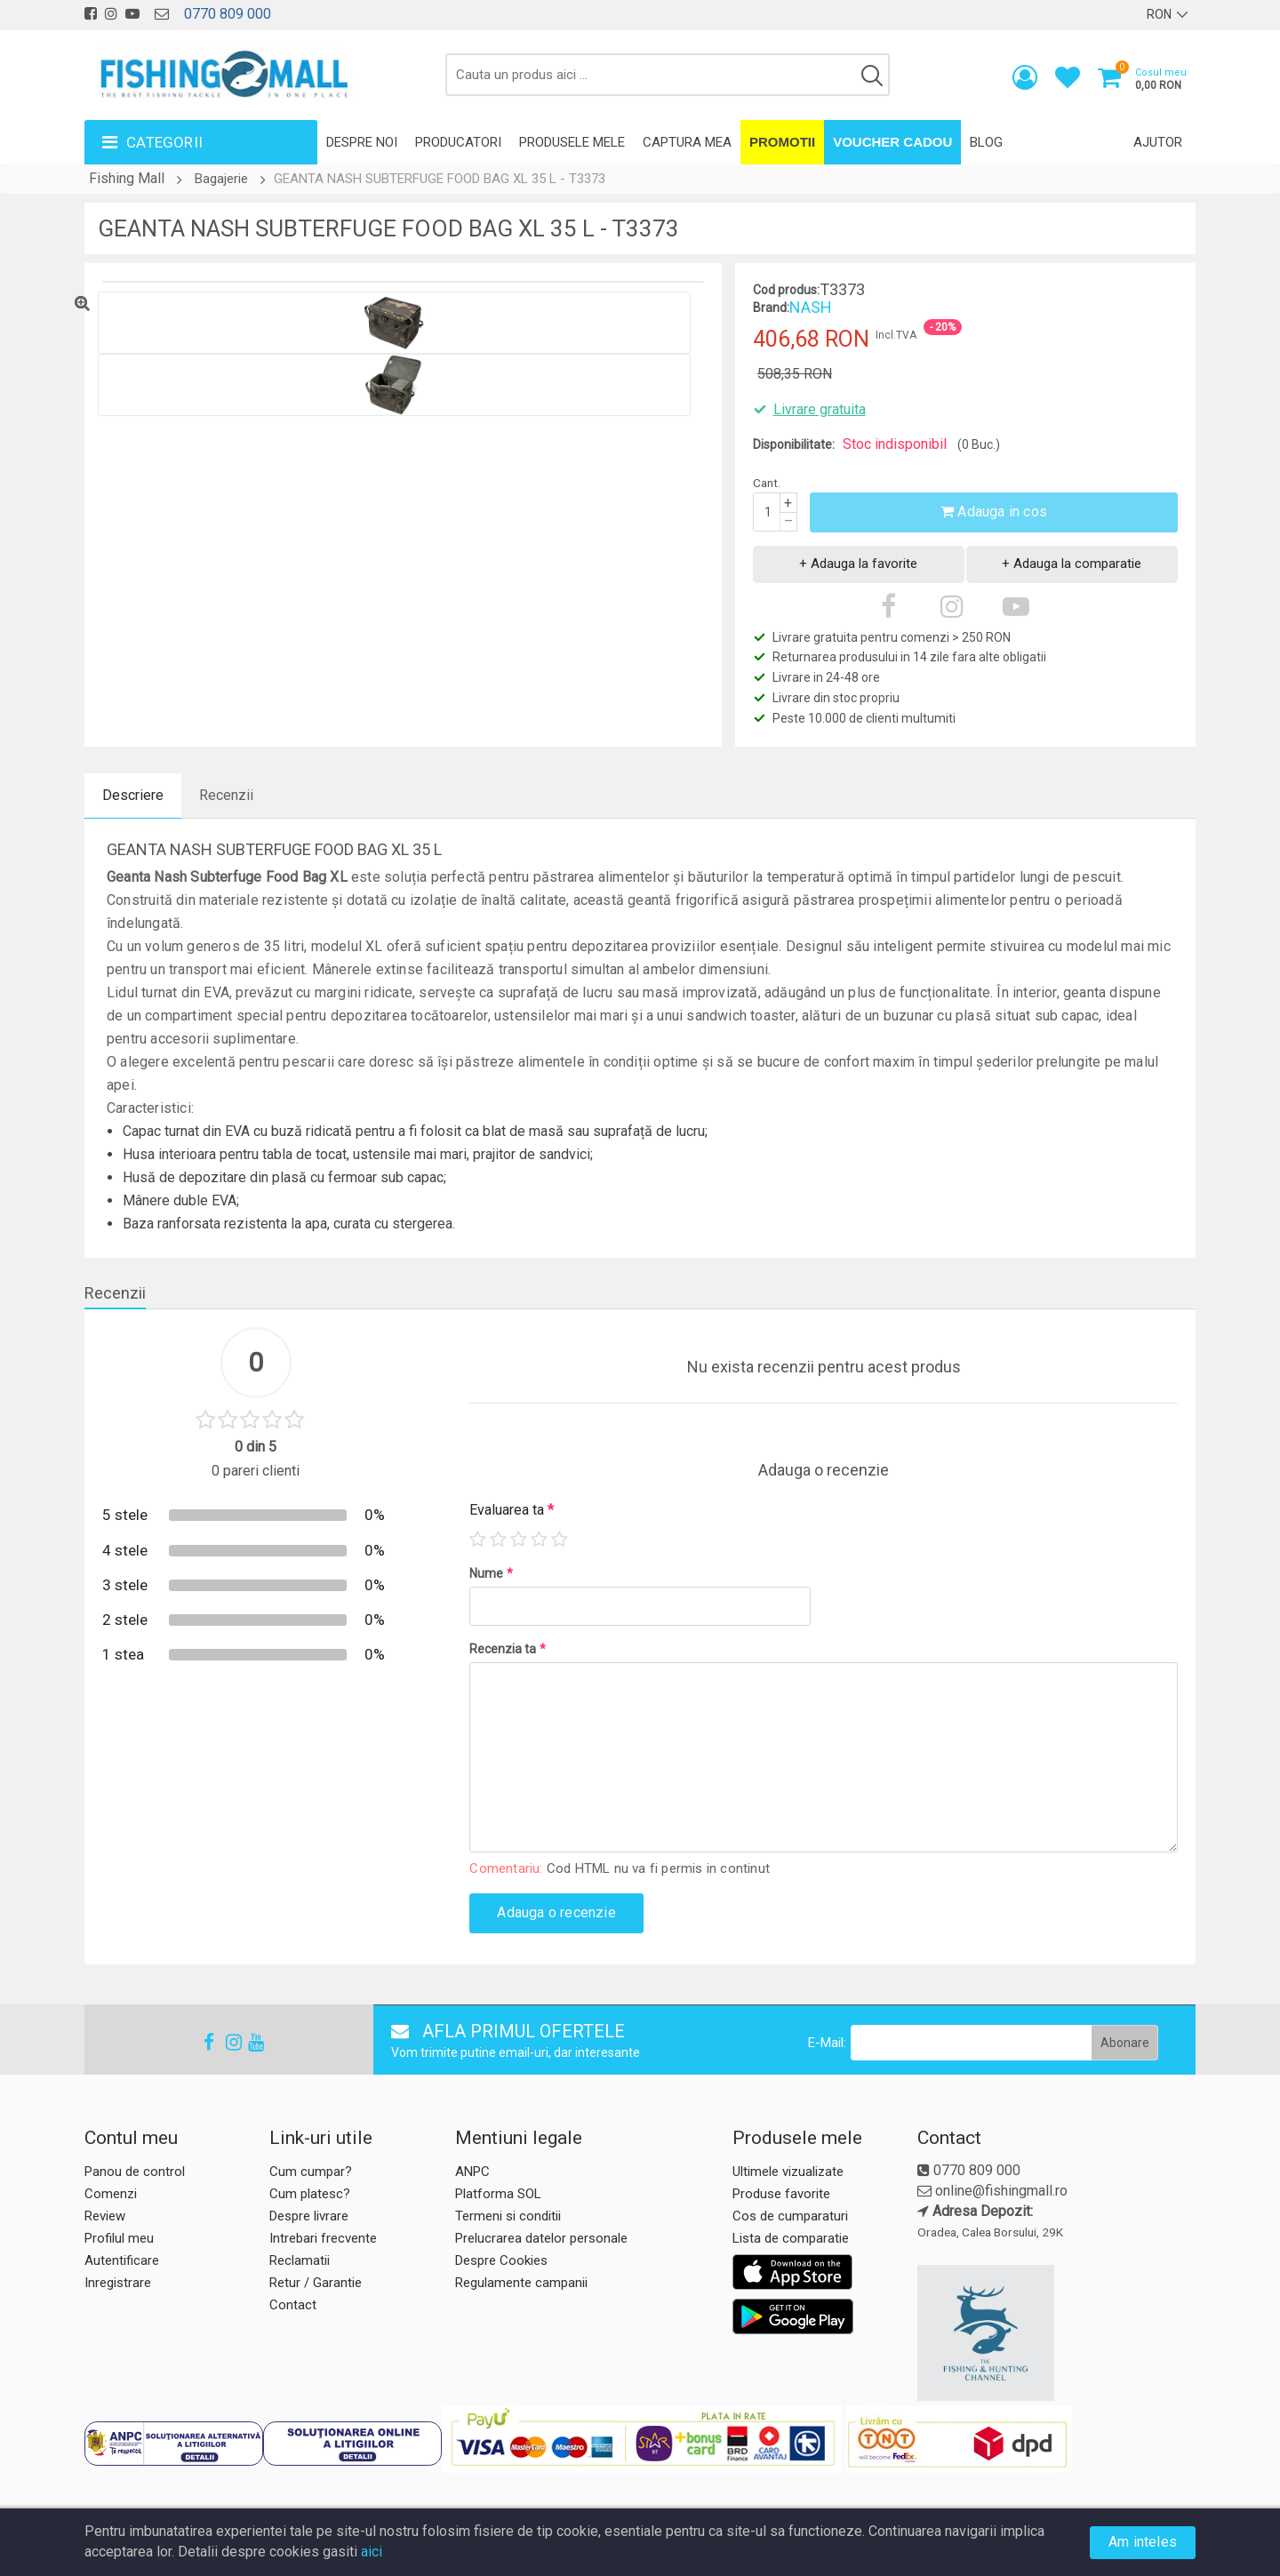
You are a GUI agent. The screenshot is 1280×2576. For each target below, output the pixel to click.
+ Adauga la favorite (858, 564)
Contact (292, 2305)
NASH (810, 307)
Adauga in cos (993, 511)
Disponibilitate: (794, 444)
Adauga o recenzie (556, 1912)
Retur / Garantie (315, 2283)
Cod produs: (786, 290)
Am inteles (1142, 2541)
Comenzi (110, 2194)
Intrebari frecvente (323, 2238)
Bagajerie (221, 179)
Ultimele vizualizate (788, 2172)
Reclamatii (299, 2260)
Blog (986, 142)
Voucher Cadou (892, 141)
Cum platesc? (309, 2194)
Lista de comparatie (790, 2238)
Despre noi (361, 142)
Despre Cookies (501, 2260)
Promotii (782, 141)
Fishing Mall (126, 178)
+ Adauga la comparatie (1071, 564)
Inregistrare (117, 2283)
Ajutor (1157, 142)
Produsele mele (572, 142)
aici (371, 2551)
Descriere (133, 795)
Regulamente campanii (521, 2283)
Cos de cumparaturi (790, 2216)
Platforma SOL (498, 2194)
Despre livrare (308, 2216)
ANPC (472, 2172)
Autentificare (121, 2260)
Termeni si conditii (508, 2216)
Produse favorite (781, 2194)
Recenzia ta (507, 1649)
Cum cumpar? (310, 2172)
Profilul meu (119, 2238)
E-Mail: (827, 2043)
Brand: (771, 307)
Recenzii (226, 795)
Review (104, 2216)
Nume (491, 1573)
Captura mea (687, 142)
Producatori (458, 142)
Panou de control (134, 2172)
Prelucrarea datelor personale (541, 2238)
